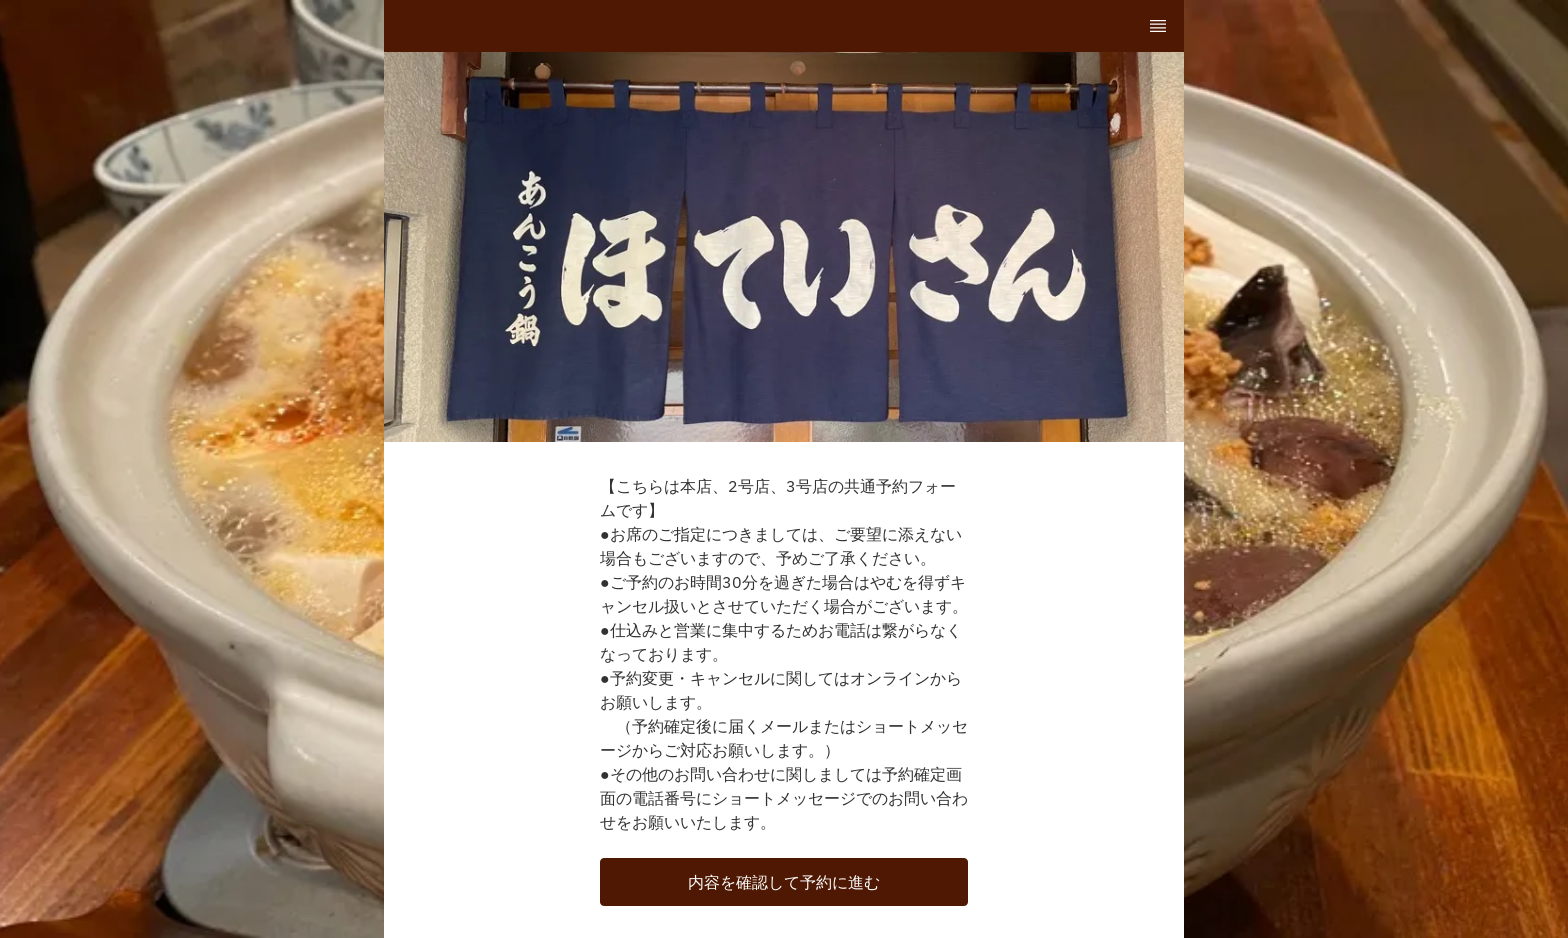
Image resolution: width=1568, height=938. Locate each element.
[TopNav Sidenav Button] (1158, 26)
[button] (784, 882)
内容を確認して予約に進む (784, 882)
